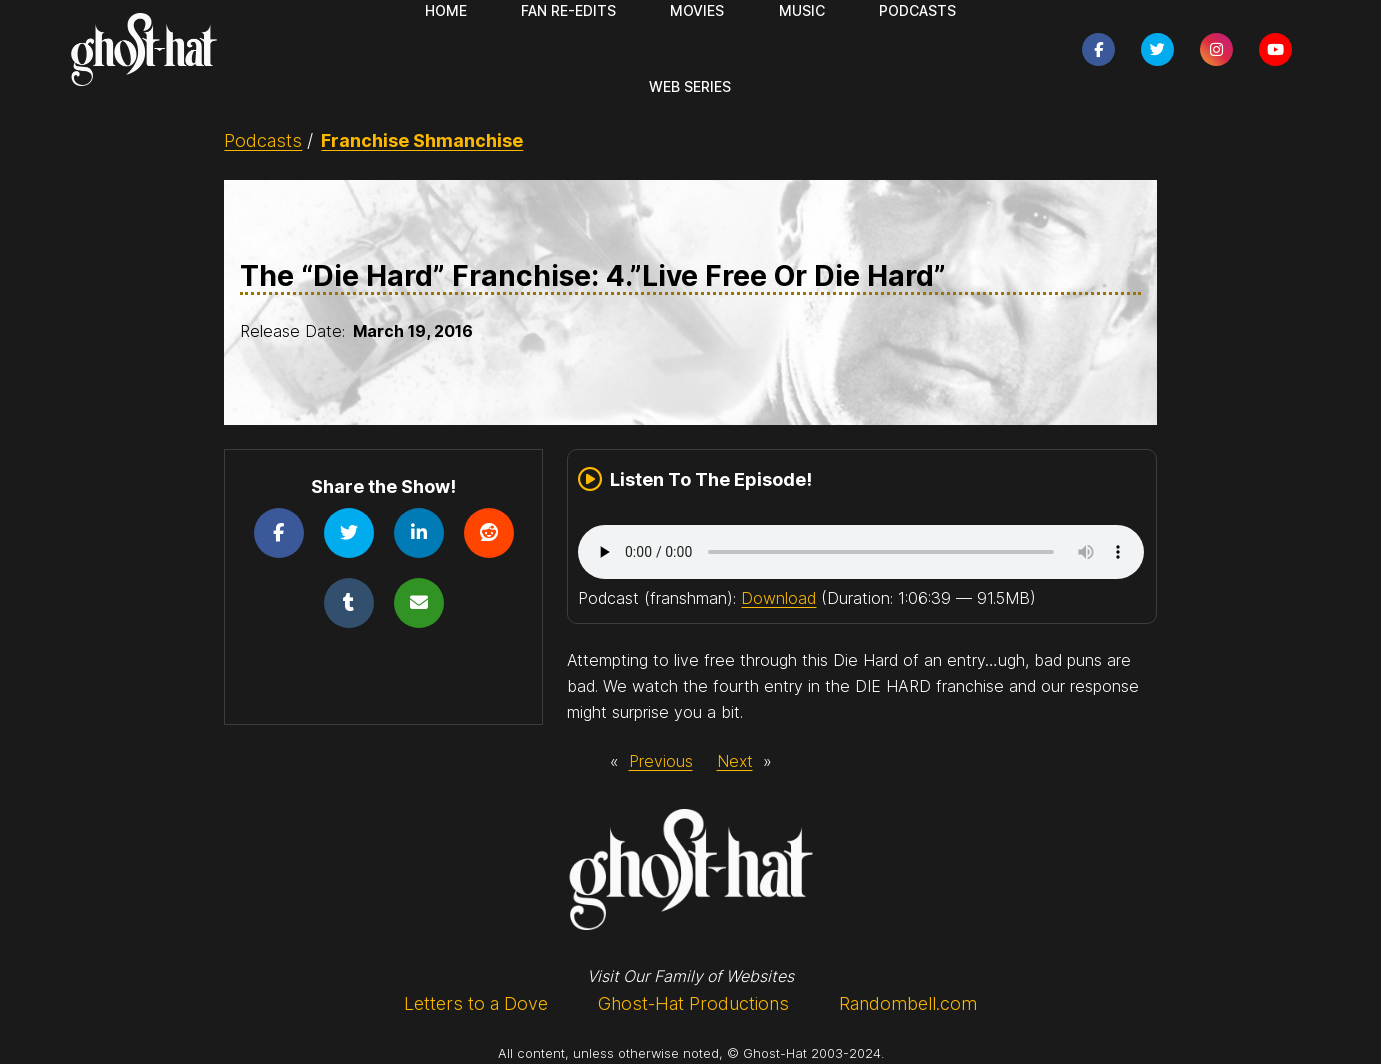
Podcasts (263, 140)
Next (735, 761)
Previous (661, 761)
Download (778, 598)
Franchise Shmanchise (422, 140)
